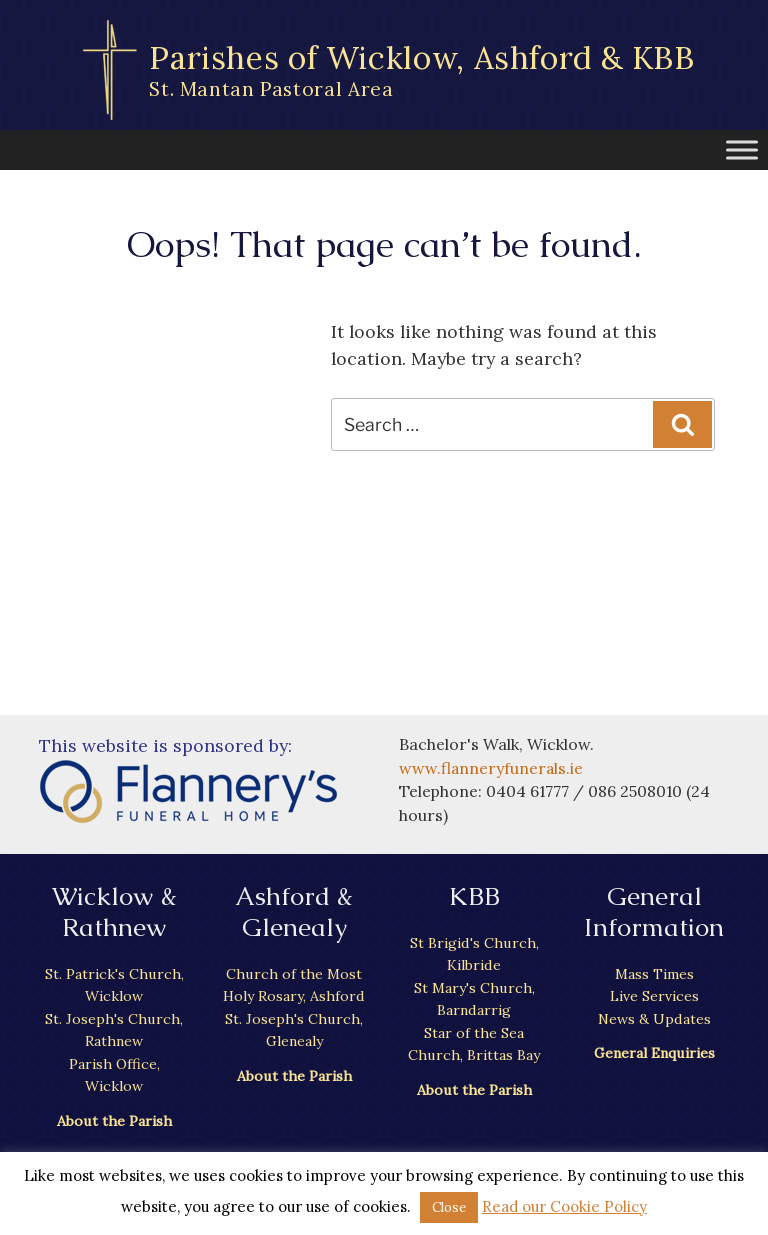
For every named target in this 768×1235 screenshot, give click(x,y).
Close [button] (449, 1207)
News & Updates (654, 1018)
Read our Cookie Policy (564, 1206)
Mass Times (654, 974)
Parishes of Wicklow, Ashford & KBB (422, 69)
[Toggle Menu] (742, 149)
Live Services (654, 996)
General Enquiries (654, 1053)
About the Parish (114, 1120)
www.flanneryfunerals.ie (492, 768)
